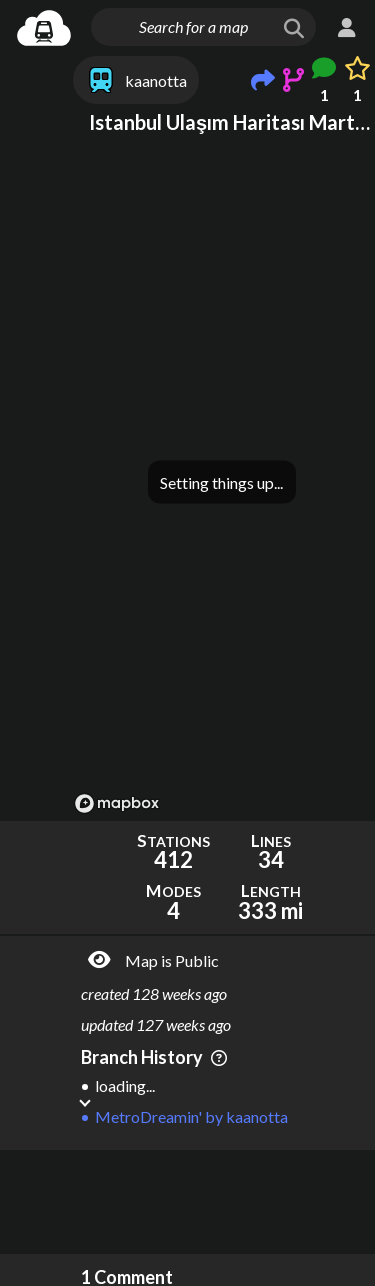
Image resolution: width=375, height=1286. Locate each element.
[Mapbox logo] (117, 803)
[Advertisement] (222, 1202)
